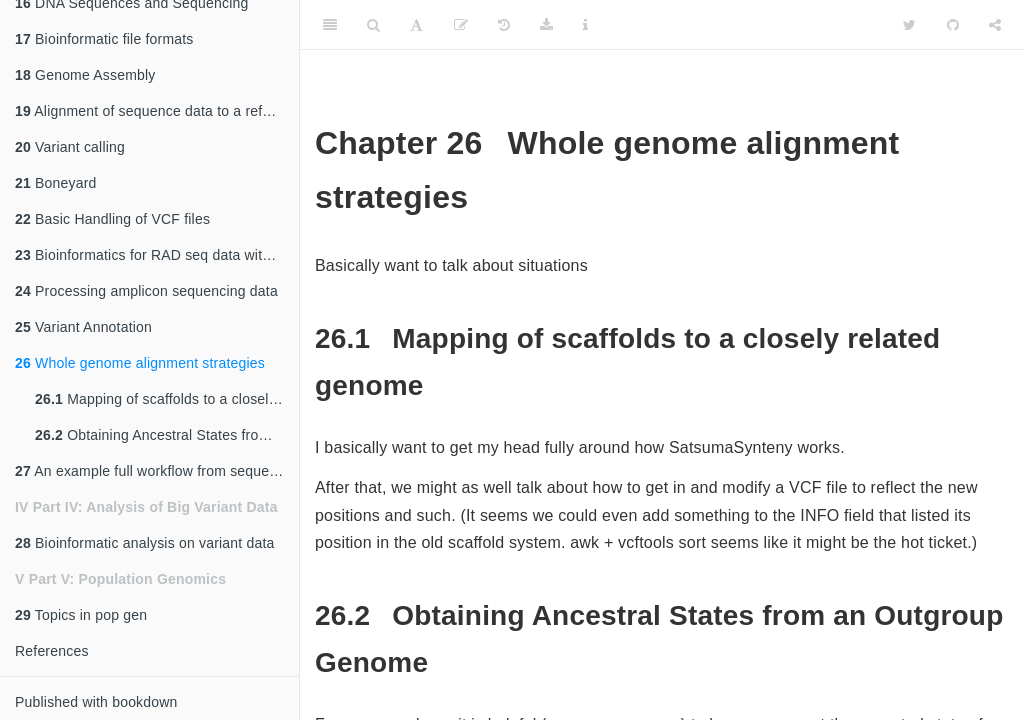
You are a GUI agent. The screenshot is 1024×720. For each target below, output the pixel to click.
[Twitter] (909, 25)
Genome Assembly (85, 75)
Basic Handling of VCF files (112, 219)
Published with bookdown (96, 702)
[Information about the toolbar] (585, 25)
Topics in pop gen (81, 615)
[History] (504, 25)
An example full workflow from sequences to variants (157, 471)
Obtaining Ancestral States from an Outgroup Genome (167, 435)
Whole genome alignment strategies (140, 363)
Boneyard (56, 183)
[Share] (995, 25)
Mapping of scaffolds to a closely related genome (167, 399)
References (52, 651)
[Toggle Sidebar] (330, 25)
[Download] (546, 25)
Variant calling (70, 147)
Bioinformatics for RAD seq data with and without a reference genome (157, 255)
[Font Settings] (416, 25)
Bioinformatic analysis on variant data (145, 543)
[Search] (373, 25)
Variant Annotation (83, 327)
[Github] (953, 25)
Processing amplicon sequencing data (146, 291)
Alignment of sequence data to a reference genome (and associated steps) (157, 111)
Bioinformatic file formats (104, 39)
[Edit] (461, 25)
